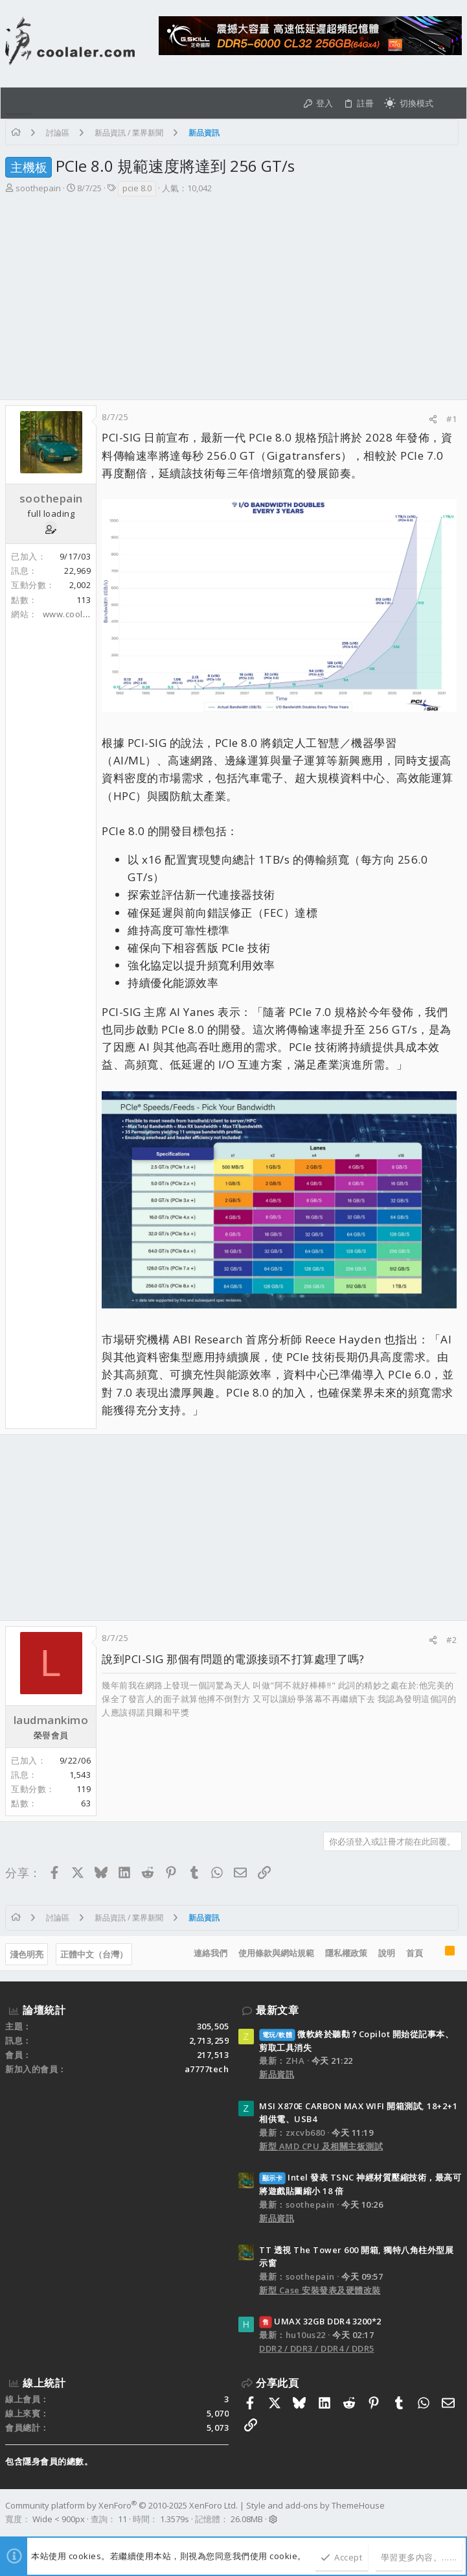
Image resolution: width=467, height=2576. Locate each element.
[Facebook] (456, 2512)
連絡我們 (210, 1953)
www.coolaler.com (81, 614)
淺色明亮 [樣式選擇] (26, 1954)
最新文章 (277, 2010)
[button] (19, 103)
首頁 (414, 1953)
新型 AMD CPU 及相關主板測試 (321, 2146)
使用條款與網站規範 (276, 1953)
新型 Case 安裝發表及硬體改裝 (320, 2290)
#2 (451, 1640)
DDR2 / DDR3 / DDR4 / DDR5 (316, 2348)
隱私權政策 (346, 1953)
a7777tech (207, 2069)
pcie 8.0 (137, 188)
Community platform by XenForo (121, 2505)
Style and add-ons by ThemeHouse (315, 2505)
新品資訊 (276, 2074)
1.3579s (174, 2519)
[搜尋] (450, 103)
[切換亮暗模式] (409, 103)
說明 (386, 1953)
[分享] (433, 419)
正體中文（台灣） (94, 1954)
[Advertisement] (233, 302)
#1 (451, 419)
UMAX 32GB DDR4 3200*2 (320, 2321)
